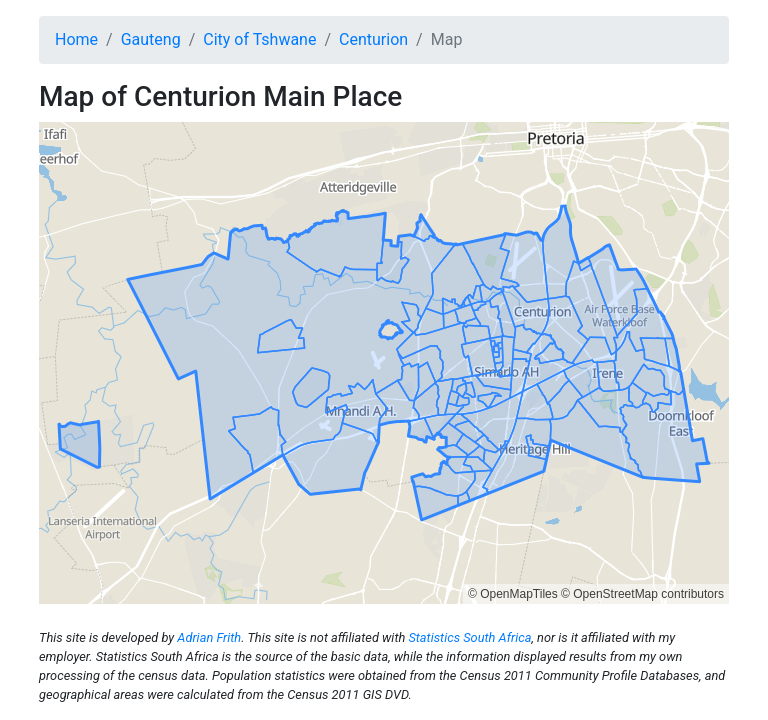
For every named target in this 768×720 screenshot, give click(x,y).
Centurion (373, 39)
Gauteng (151, 39)
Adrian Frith (209, 637)
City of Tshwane (259, 39)
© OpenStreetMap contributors (642, 594)
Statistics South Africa (469, 637)
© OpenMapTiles (513, 594)
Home (76, 39)
